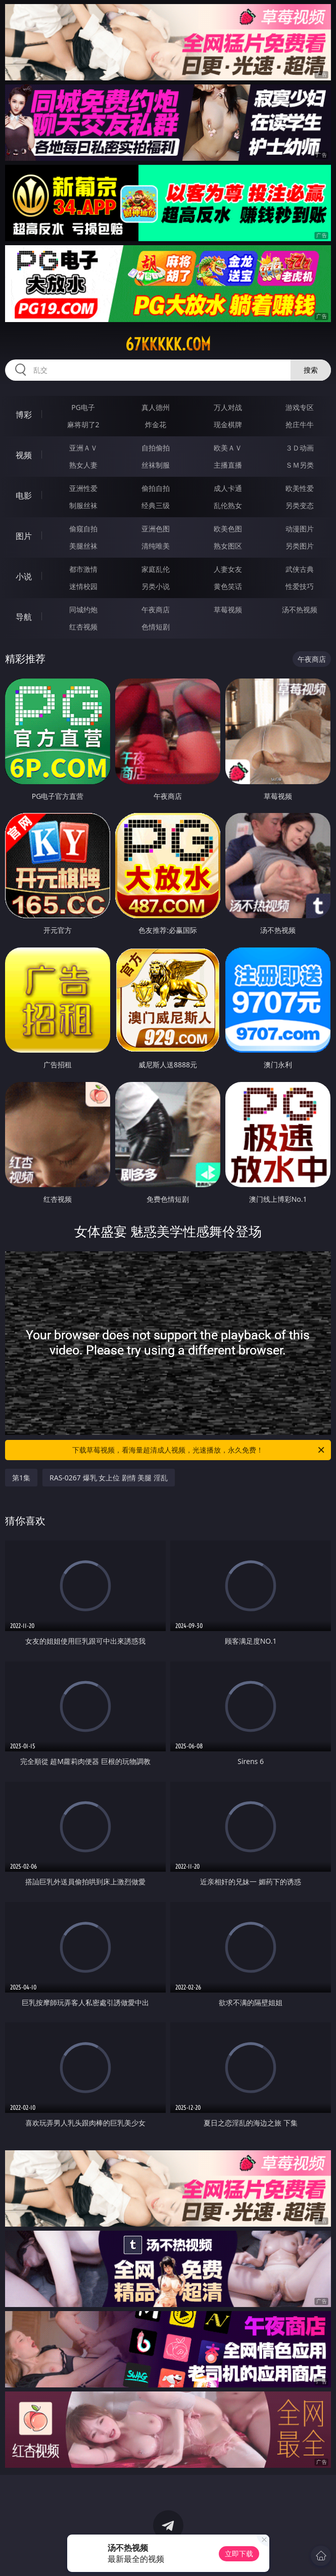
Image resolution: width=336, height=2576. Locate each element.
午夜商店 (155, 609)
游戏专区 (299, 407)
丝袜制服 (155, 465)
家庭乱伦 (155, 569)
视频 (24, 455)
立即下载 (239, 2553)
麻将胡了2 (83, 424)
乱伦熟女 (228, 505)
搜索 (311, 370)
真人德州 (155, 407)
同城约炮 (83, 609)
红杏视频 (83, 626)
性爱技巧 (299, 586)
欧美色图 (228, 528)
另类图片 (299, 546)
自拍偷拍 (155, 448)
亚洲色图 (155, 528)
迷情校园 (83, 586)
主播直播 (228, 465)
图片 (24, 535)
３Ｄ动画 (299, 448)
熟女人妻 (83, 465)
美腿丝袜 (83, 546)
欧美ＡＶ (228, 448)
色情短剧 (155, 626)
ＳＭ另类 (299, 465)
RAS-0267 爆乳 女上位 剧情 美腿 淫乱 (109, 1477)
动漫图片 (299, 528)
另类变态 (299, 505)
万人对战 (228, 407)
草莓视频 (228, 609)
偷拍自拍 (155, 488)
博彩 (24, 414)
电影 (24, 495)
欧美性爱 (299, 488)
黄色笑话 (228, 586)
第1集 (21, 1477)
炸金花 (155, 424)
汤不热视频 (299, 609)
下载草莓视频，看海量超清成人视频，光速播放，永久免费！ (199, 1450)
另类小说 (155, 586)
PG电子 (83, 407)
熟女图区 (228, 546)
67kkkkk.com (168, 344)
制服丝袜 (83, 505)
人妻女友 (228, 569)
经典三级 (155, 505)
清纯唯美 (155, 546)
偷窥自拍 (83, 528)
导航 (24, 616)
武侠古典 (299, 569)
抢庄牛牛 (299, 424)
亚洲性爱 (83, 488)
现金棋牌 (228, 424)
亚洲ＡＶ (83, 448)
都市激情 (83, 569)
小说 (24, 576)
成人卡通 (228, 488)
